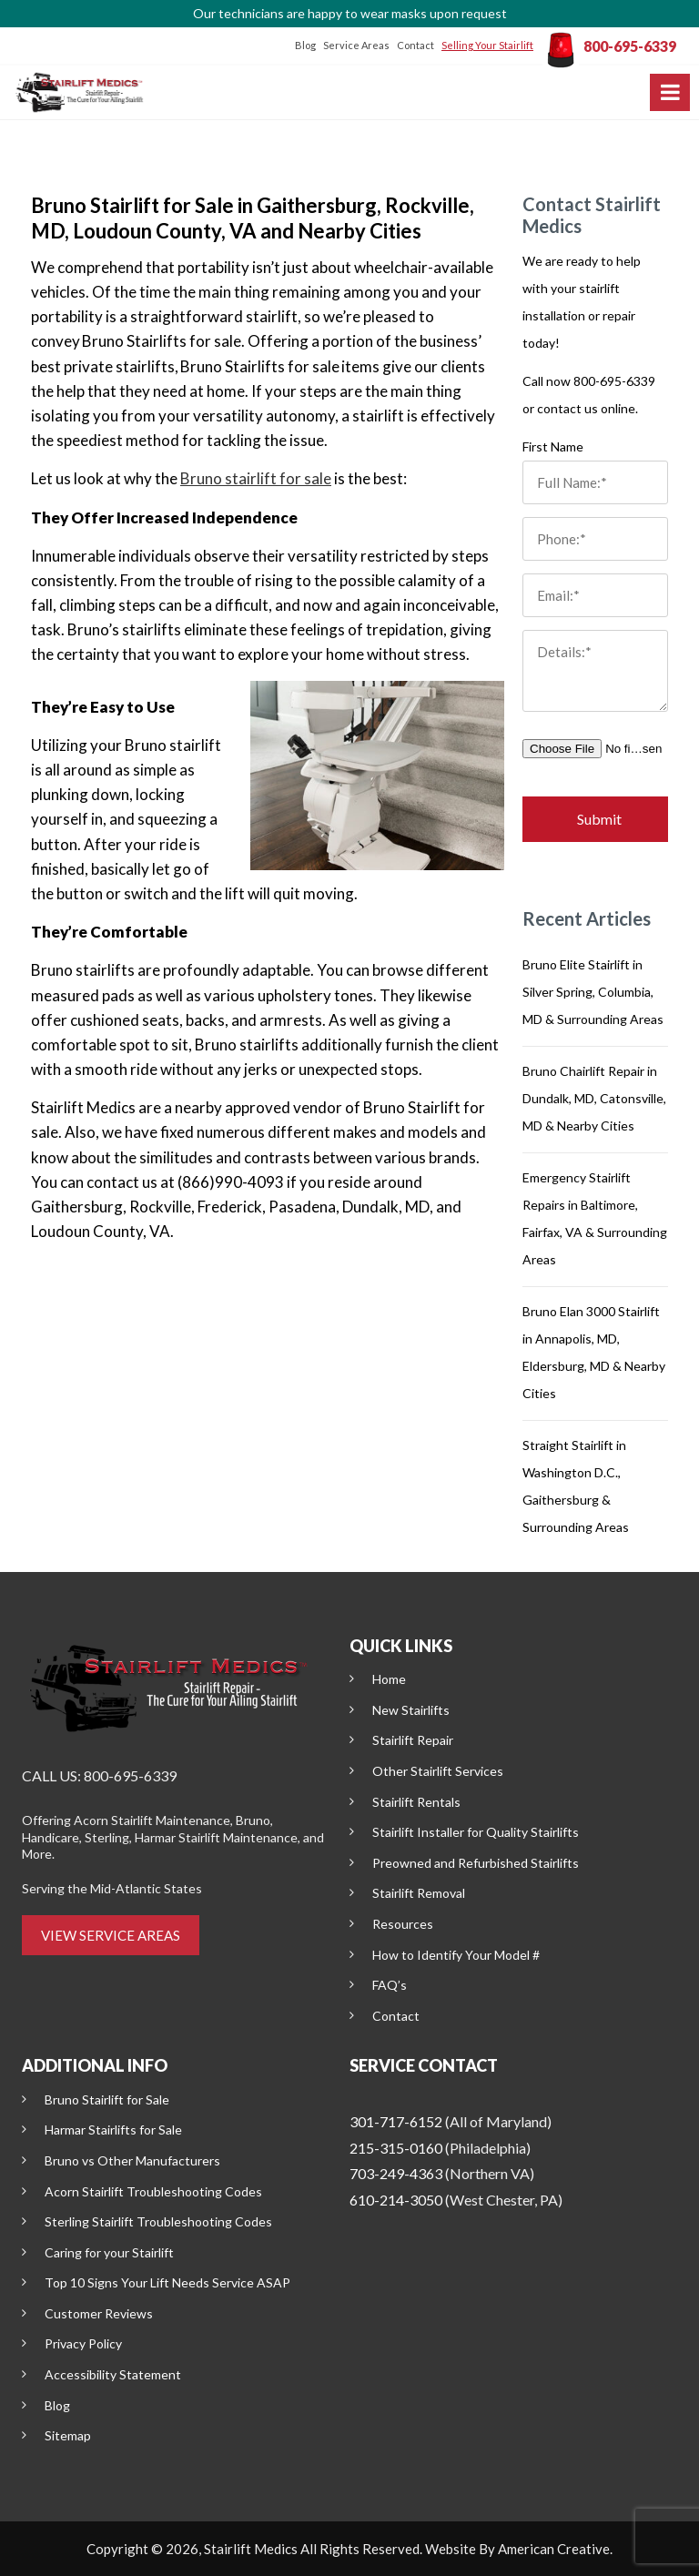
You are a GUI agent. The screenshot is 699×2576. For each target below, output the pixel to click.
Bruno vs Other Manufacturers (132, 2160)
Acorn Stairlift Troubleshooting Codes (153, 2191)
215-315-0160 (396, 2147)
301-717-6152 (396, 2121)
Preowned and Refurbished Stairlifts (475, 1863)
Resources (402, 1924)
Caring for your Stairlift (109, 2252)
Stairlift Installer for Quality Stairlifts (475, 1832)
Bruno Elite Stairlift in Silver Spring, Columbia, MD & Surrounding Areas (593, 992)
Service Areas (356, 45)
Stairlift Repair (412, 1740)
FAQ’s (389, 1985)
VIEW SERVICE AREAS (110, 1935)
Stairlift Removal (418, 1893)
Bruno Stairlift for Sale (107, 2099)
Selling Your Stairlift (487, 45)
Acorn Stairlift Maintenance (152, 1820)
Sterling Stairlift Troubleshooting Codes (158, 2221)
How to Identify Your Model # (456, 1954)
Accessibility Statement (113, 2374)
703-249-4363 (396, 2173)
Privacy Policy (83, 2343)
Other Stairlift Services (437, 1771)
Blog (305, 45)
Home (389, 1679)
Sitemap (68, 2435)
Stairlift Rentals (416, 1802)
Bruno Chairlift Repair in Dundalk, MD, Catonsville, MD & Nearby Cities (594, 1098)
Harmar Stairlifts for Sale (113, 2129)
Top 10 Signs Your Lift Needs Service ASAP (167, 2282)
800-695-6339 (629, 46)
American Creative (554, 2549)
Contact (415, 45)
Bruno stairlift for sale (255, 478)
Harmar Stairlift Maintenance (216, 1837)
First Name (552, 446)
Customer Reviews (99, 2313)
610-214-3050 (396, 2199)
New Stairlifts (411, 1710)
